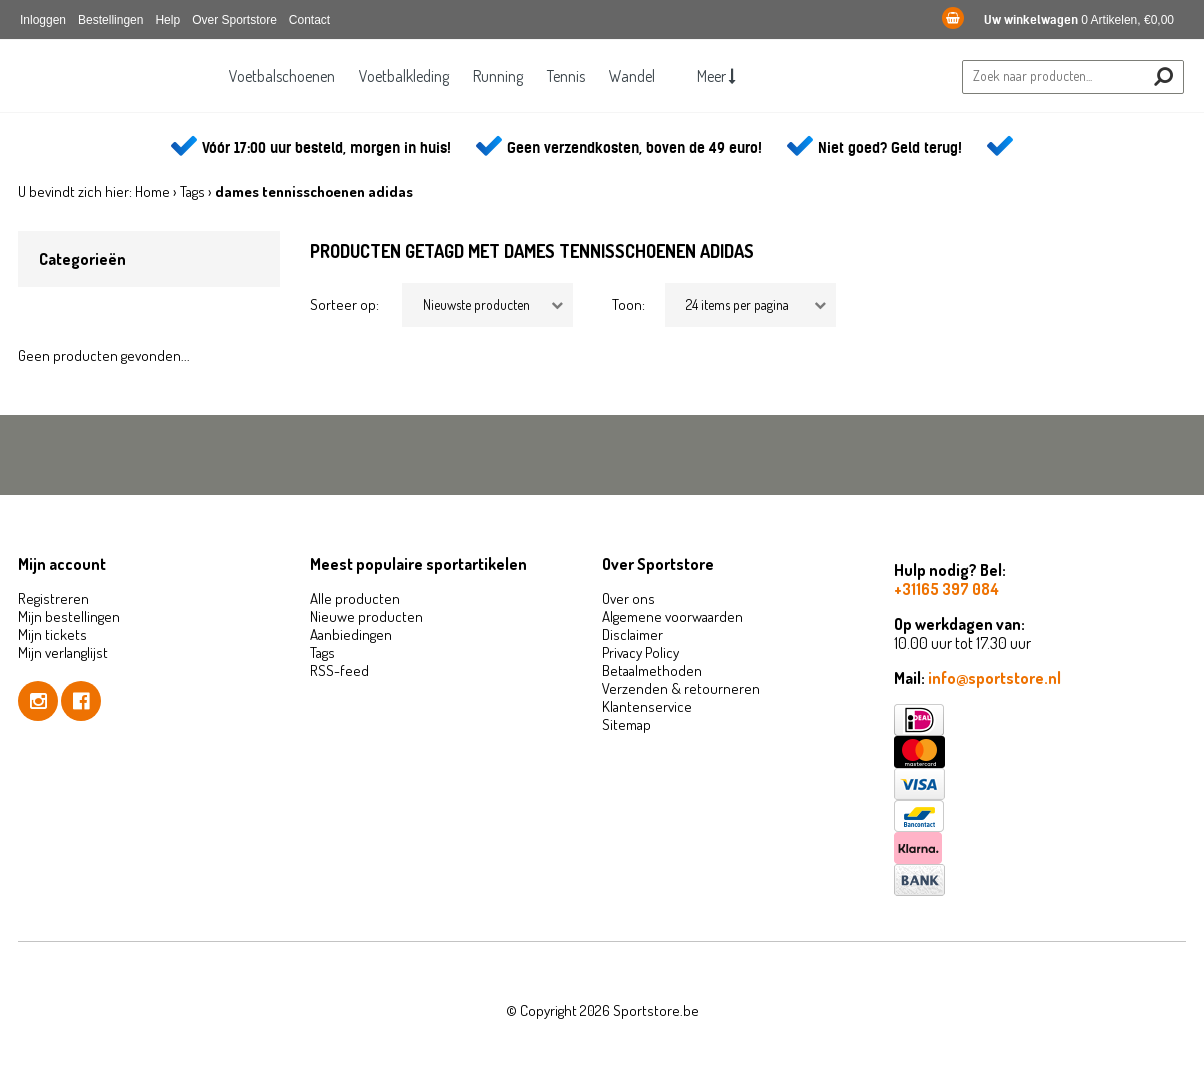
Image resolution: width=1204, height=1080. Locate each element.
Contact (309, 20)
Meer (723, 76)
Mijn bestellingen (69, 616)
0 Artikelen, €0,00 (1058, 20)
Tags (192, 191)
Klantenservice (647, 706)
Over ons (628, 598)
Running (496, 76)
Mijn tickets (52, 634)
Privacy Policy (640, 652)
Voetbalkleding (399, 76)
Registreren (53, 598)
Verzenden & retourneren (681, 688)
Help (167, 20)
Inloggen (43, 20)
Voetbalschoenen (274, 76)
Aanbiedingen (351, 634)
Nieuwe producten (366, 616)
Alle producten (355, 598)
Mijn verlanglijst (63, 652)
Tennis (567, 76)
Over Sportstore (234, 20)
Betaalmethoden (652, 670)
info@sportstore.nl (994, 678)
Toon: (628, 304)
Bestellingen (110, 20)
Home (152, 191)
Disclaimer (632, 634)
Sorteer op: (344, 304)
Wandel (636, 76)
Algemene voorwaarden (672, 616)
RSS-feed (339, 670)
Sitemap (626, 724)
